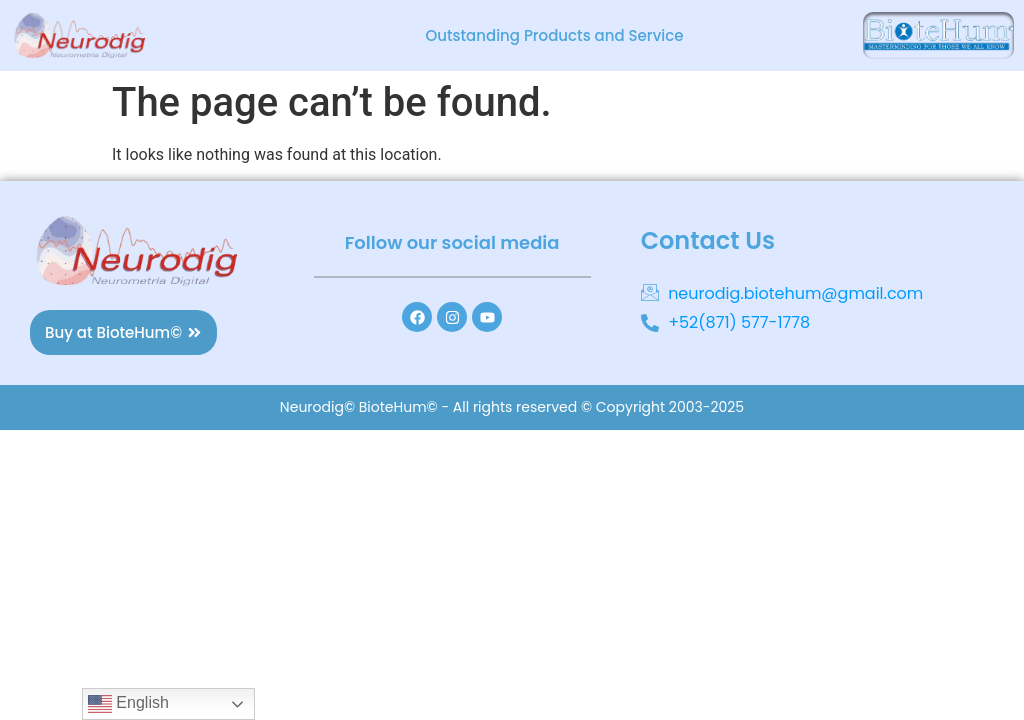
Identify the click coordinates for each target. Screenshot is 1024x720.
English (128, 704)
